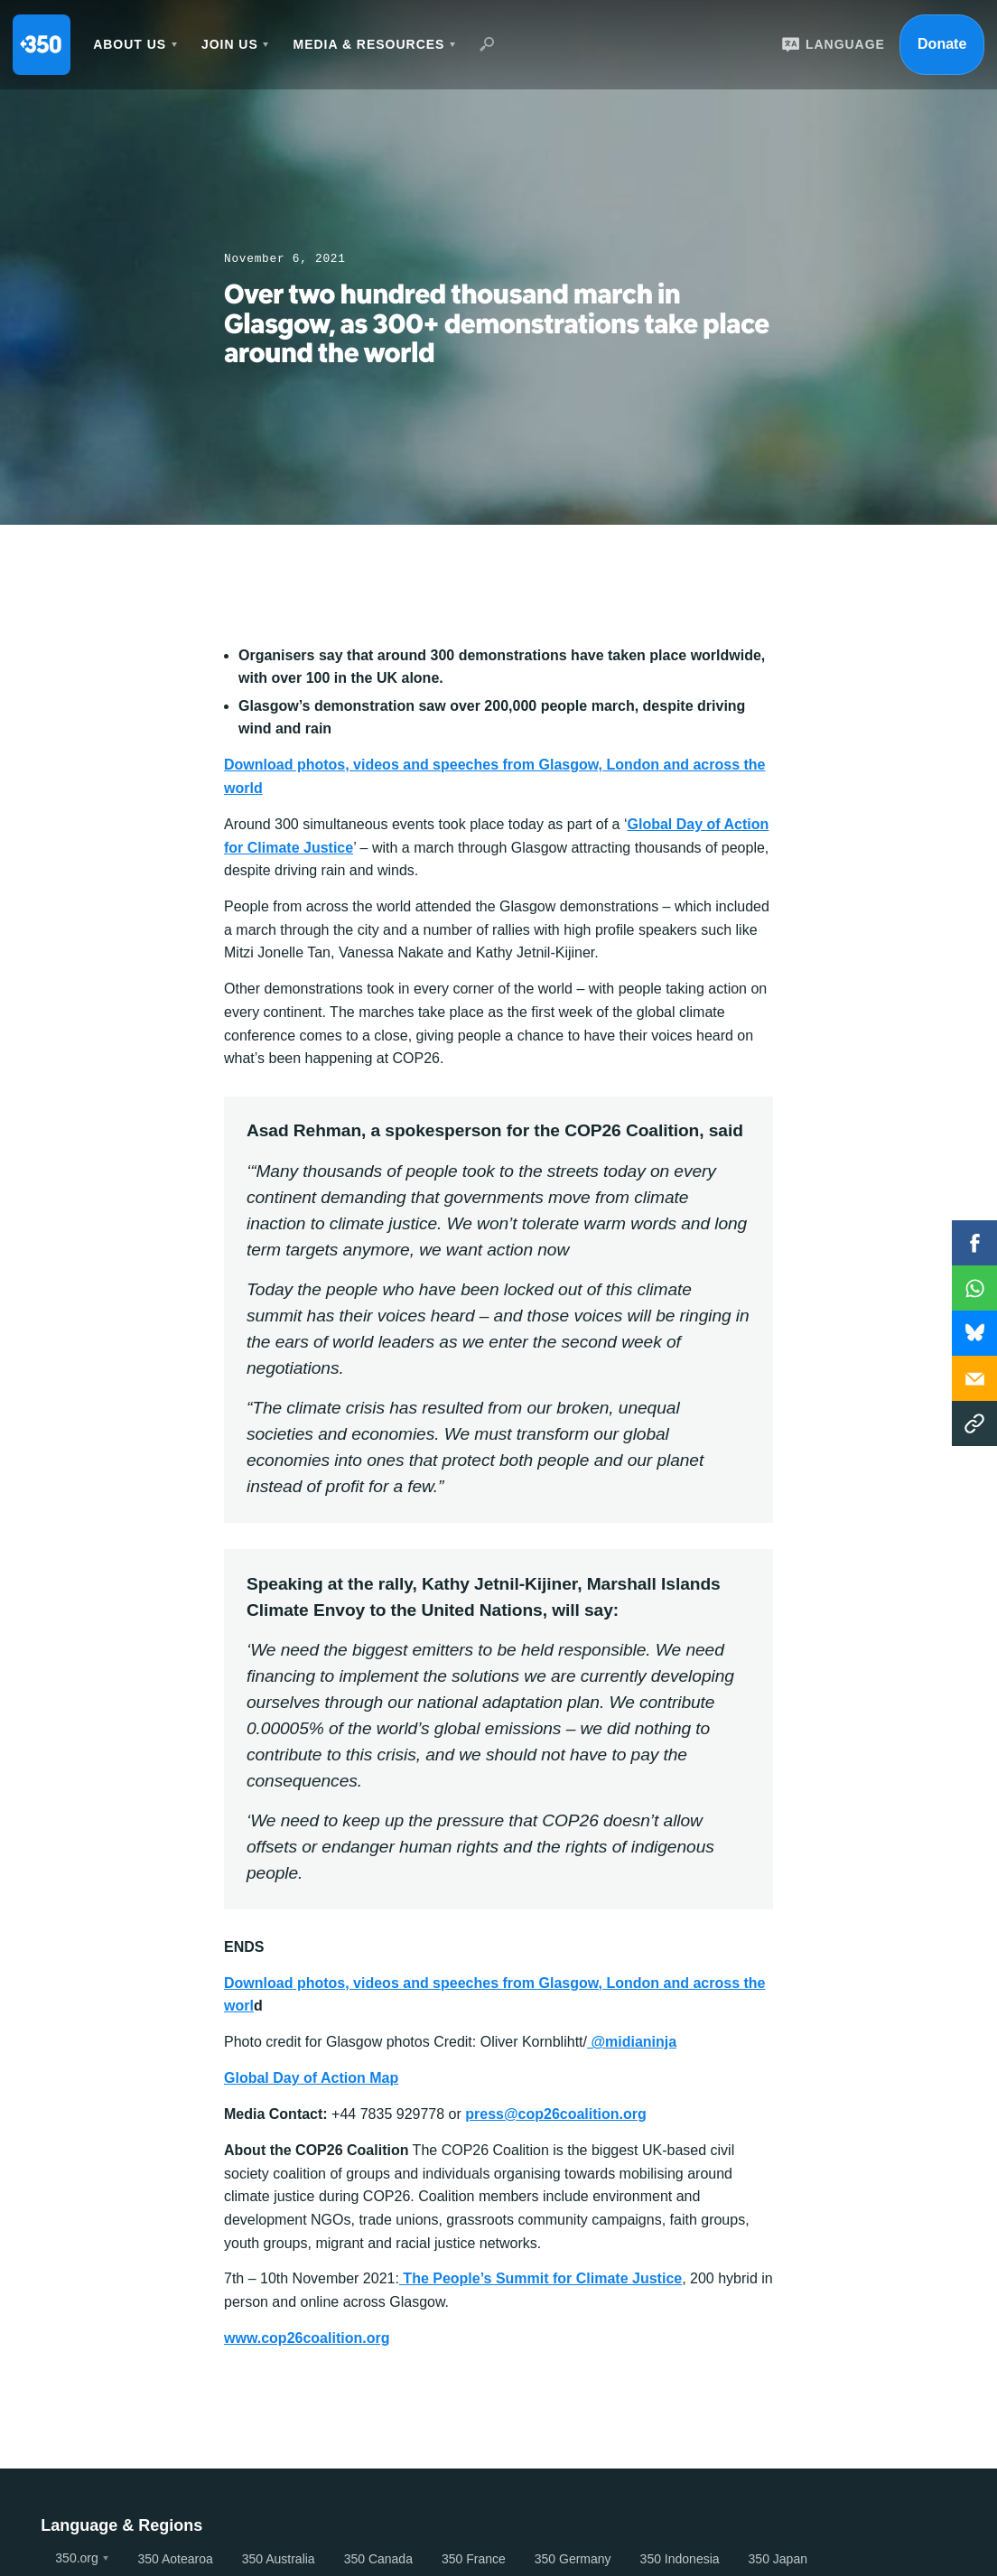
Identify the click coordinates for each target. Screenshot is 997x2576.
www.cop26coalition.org (306, 2338)
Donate (942, 43)
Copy (974, 1423)
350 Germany (573, 2559)
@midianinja (631, 2041)
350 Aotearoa (174, 2559)
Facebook (974, 1242)
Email (974, 1378)
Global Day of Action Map (311, 2078)
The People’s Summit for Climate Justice (540, 2278)
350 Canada (378, 2559)
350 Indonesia (680, 2559)
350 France (474, 2559)
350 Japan (778, 2559)
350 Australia (278, 2559)
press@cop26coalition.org (556, 2114)
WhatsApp (974, 1288)
